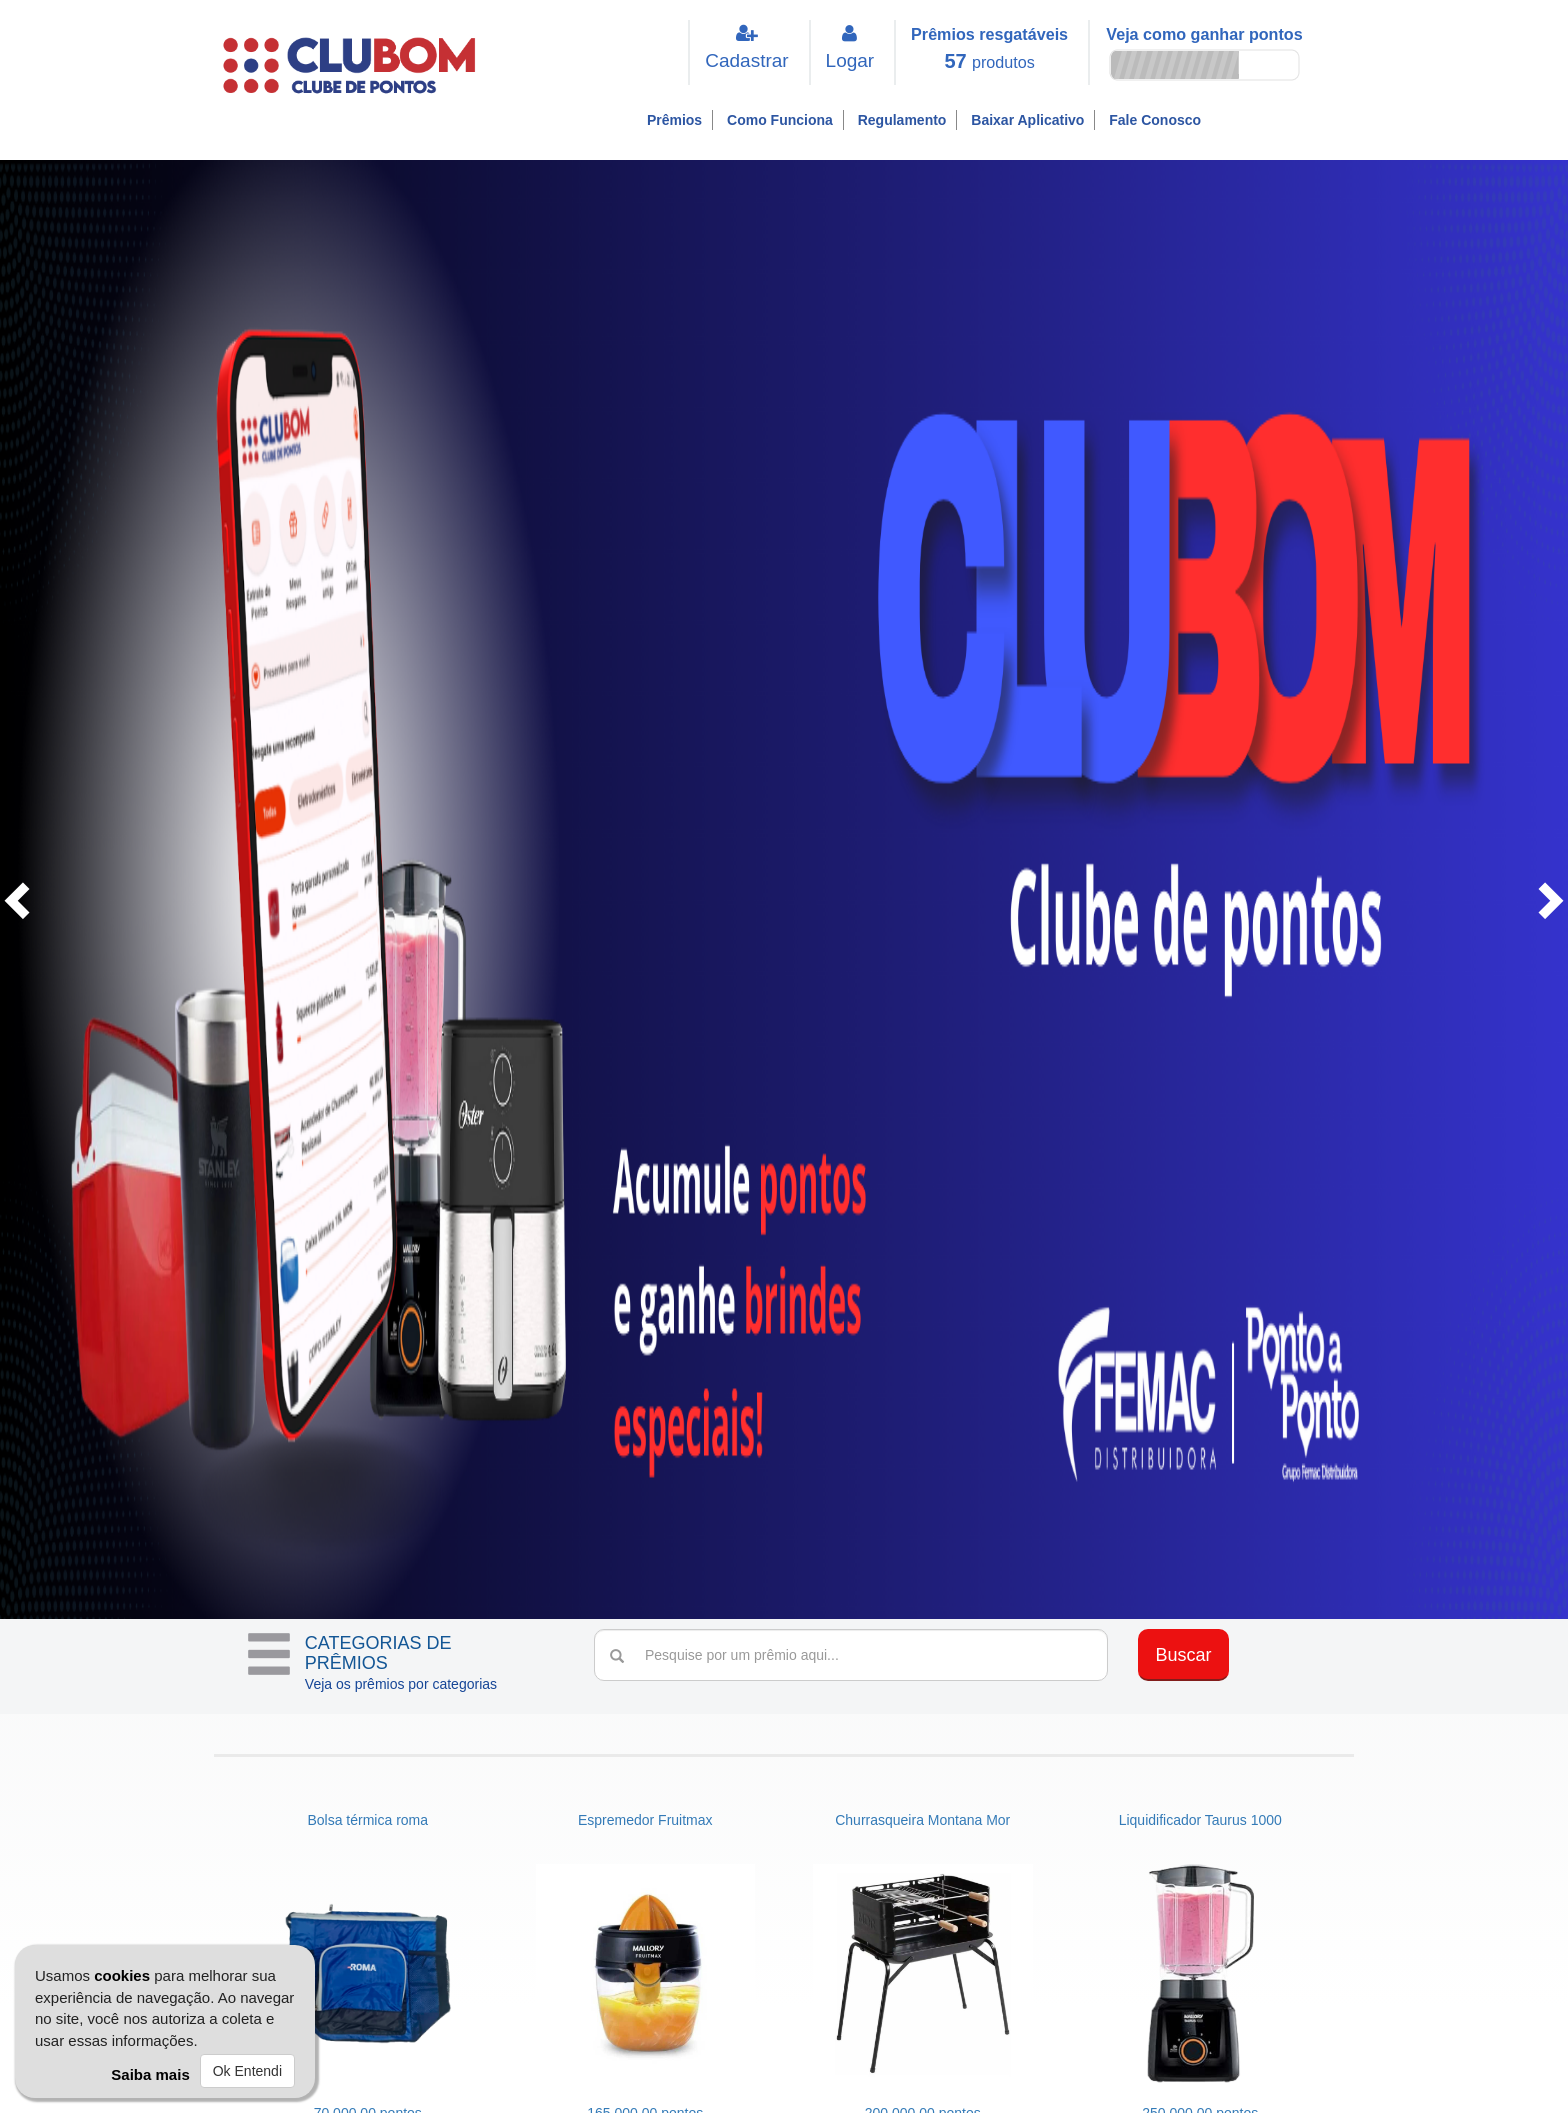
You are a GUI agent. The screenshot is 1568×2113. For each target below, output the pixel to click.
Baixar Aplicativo (1027, 120)
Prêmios (674, 120)
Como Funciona (780, 120)
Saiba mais (150, 2074)
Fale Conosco (1155, 120)
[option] (784, 899)
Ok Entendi (247, 2071)
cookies (122, 1975)
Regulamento (902, 120)
